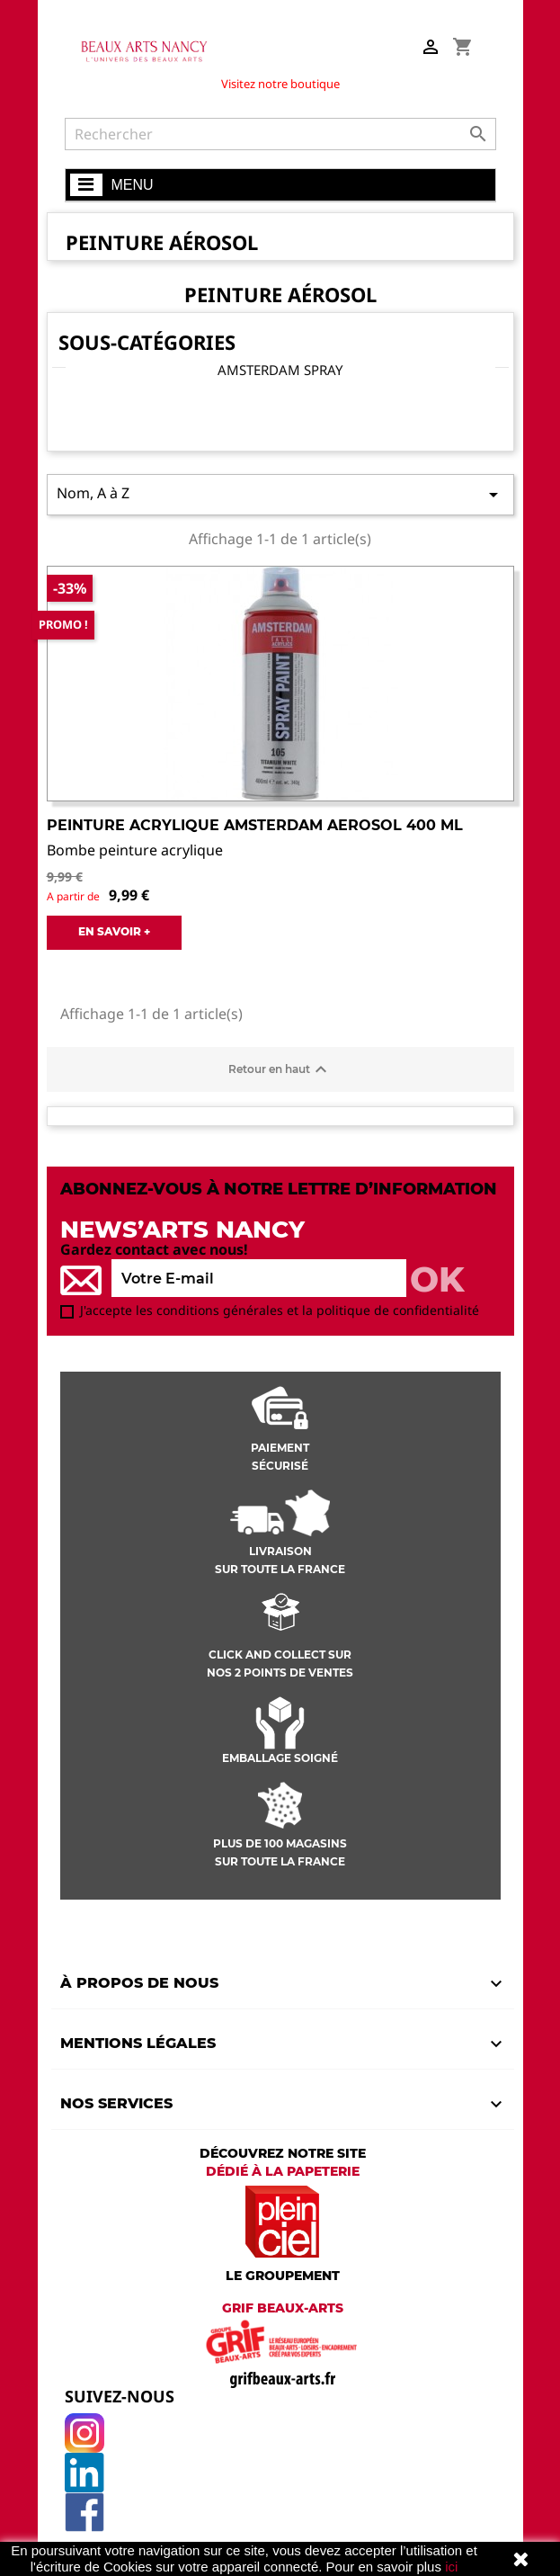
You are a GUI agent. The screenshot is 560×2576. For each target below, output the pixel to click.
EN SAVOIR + (114, 931)
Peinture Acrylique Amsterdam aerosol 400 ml (255, 825)
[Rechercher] (280, 134)
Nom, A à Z (280, 494)
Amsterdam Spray (280, 370)
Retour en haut (280, 1069)
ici (451, 2566)
